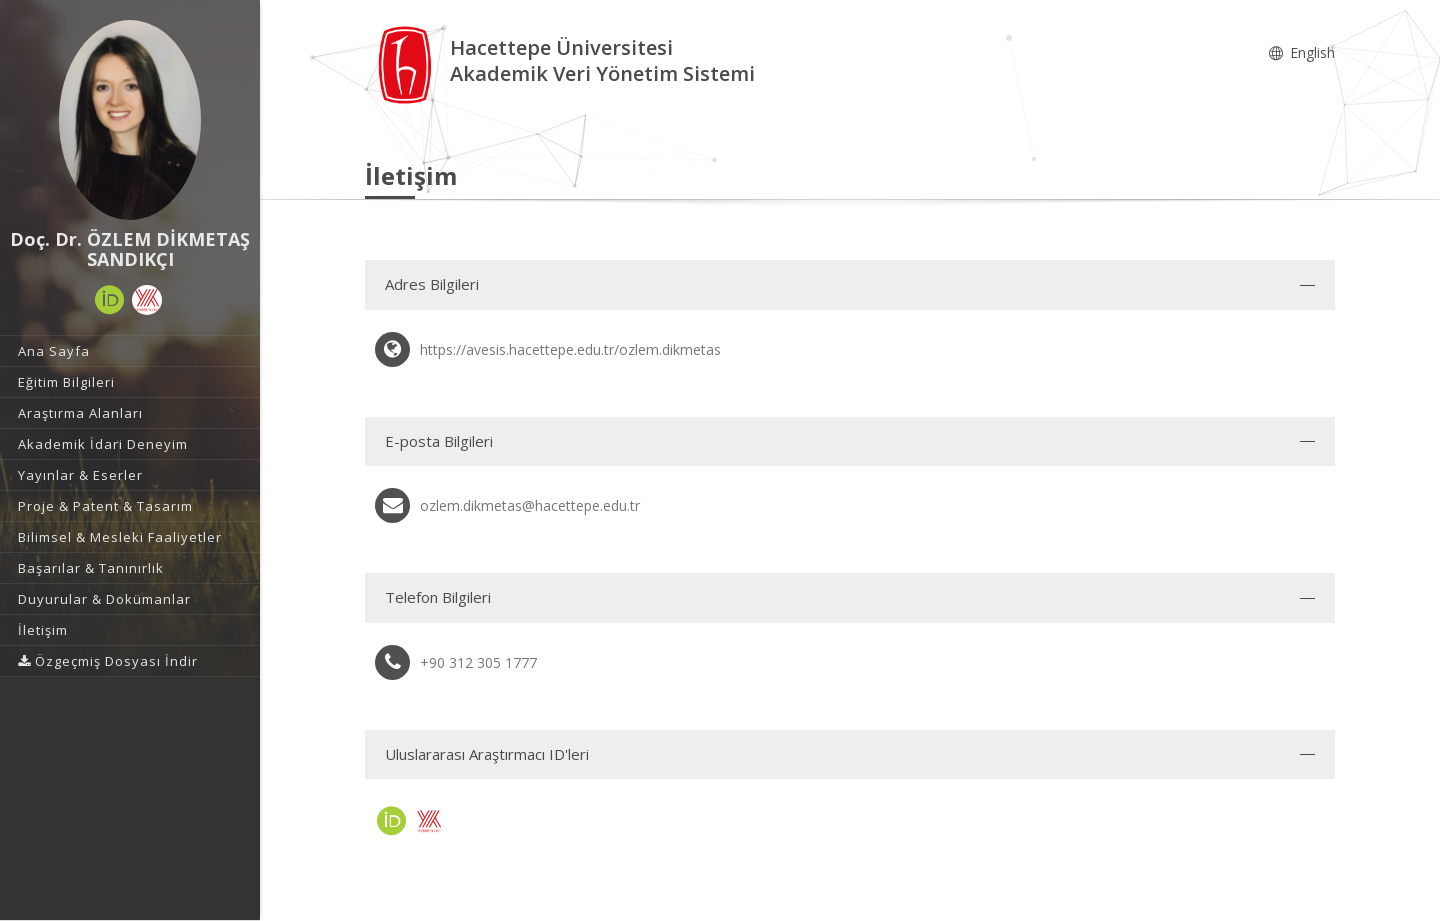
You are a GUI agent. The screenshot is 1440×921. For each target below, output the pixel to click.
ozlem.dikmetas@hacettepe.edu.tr (530, 505)
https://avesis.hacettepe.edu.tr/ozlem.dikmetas (570, 349)
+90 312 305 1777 (478, 662)
